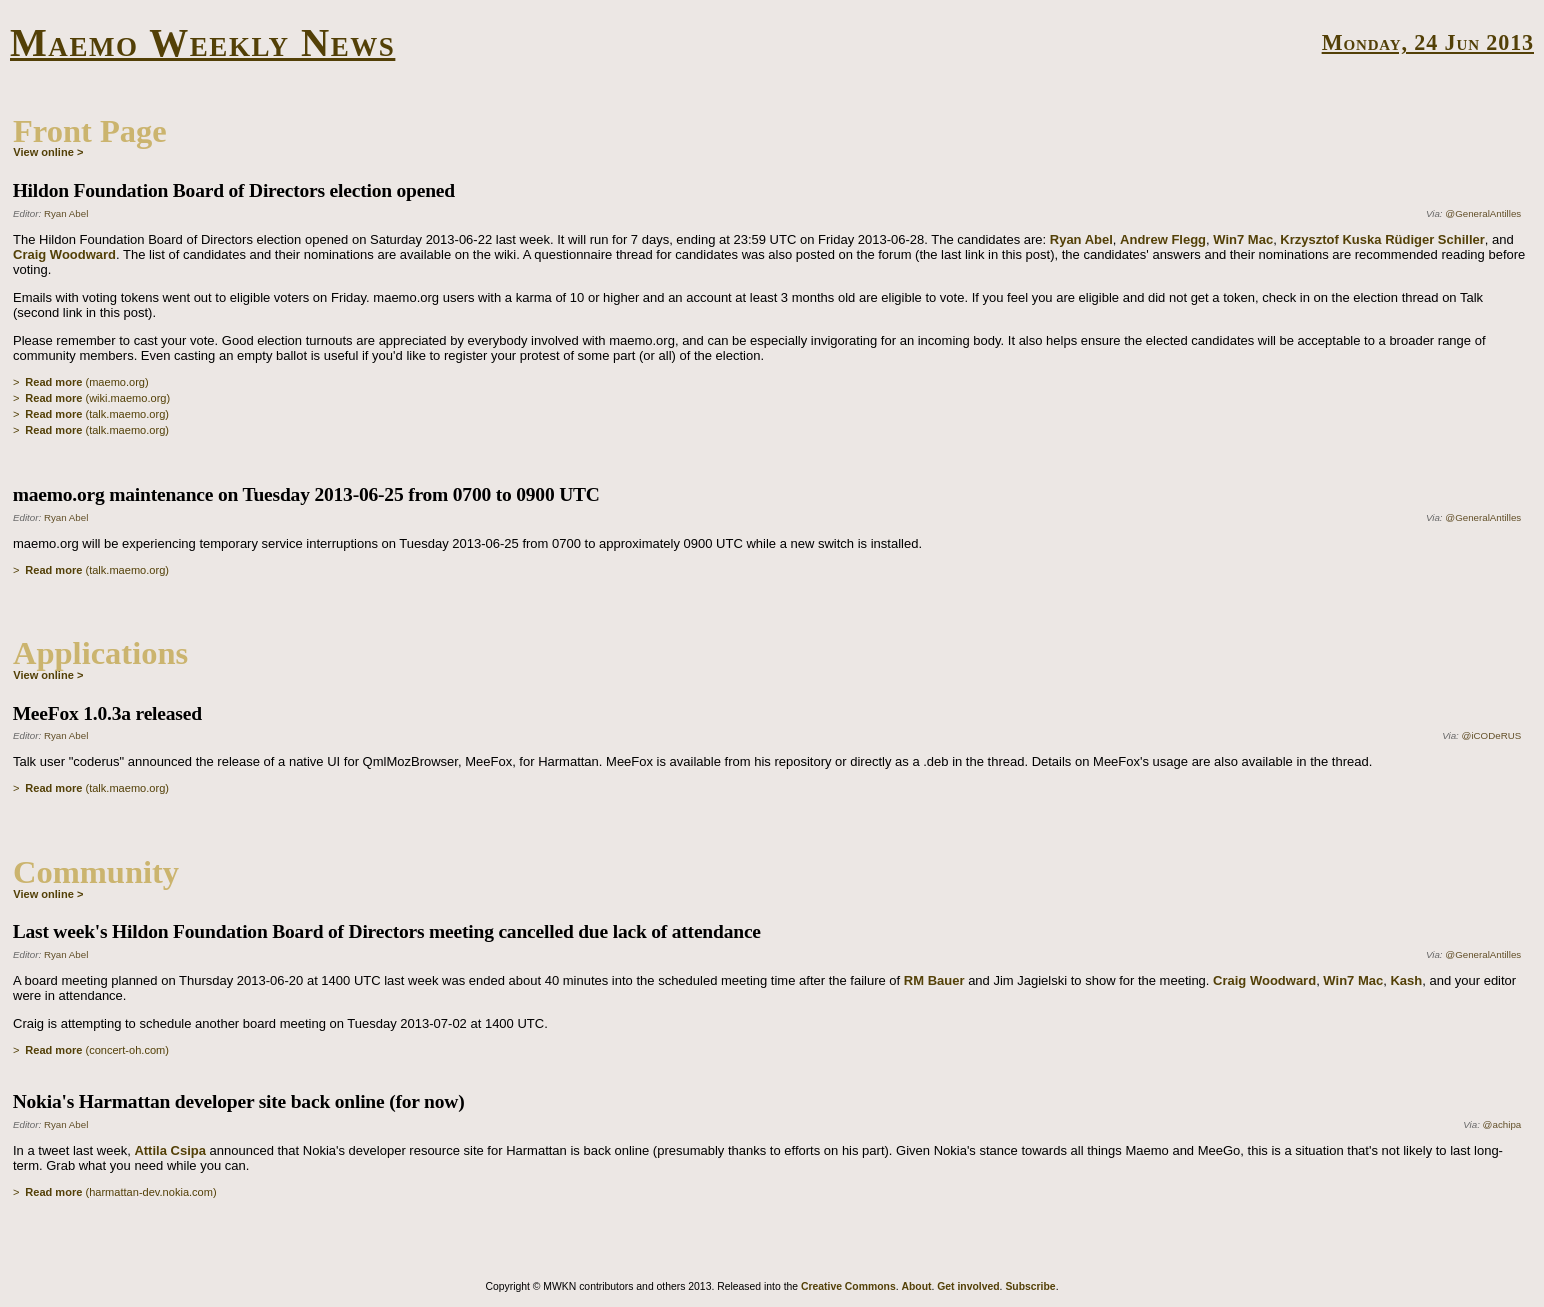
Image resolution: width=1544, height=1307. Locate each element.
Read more (53, 382)
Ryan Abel (66, 213)
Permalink (1506, 431)
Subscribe (1030, 1286)
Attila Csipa (170, 1150)
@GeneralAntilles (1483, 213)
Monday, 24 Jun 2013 (1428, 42)
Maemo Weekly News (202, 42)
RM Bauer (934, 980)
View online (43, 152)
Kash (1406, 980)
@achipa (1502, 1124)
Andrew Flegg (1163, 239)
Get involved (968, 1286)
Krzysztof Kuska (1330, 239)
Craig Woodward (64, 254)
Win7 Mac (1243, 239)
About (916, 1286)
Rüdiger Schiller (1435, 239)
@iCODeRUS (1492, 735)
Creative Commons (848, 1286)
